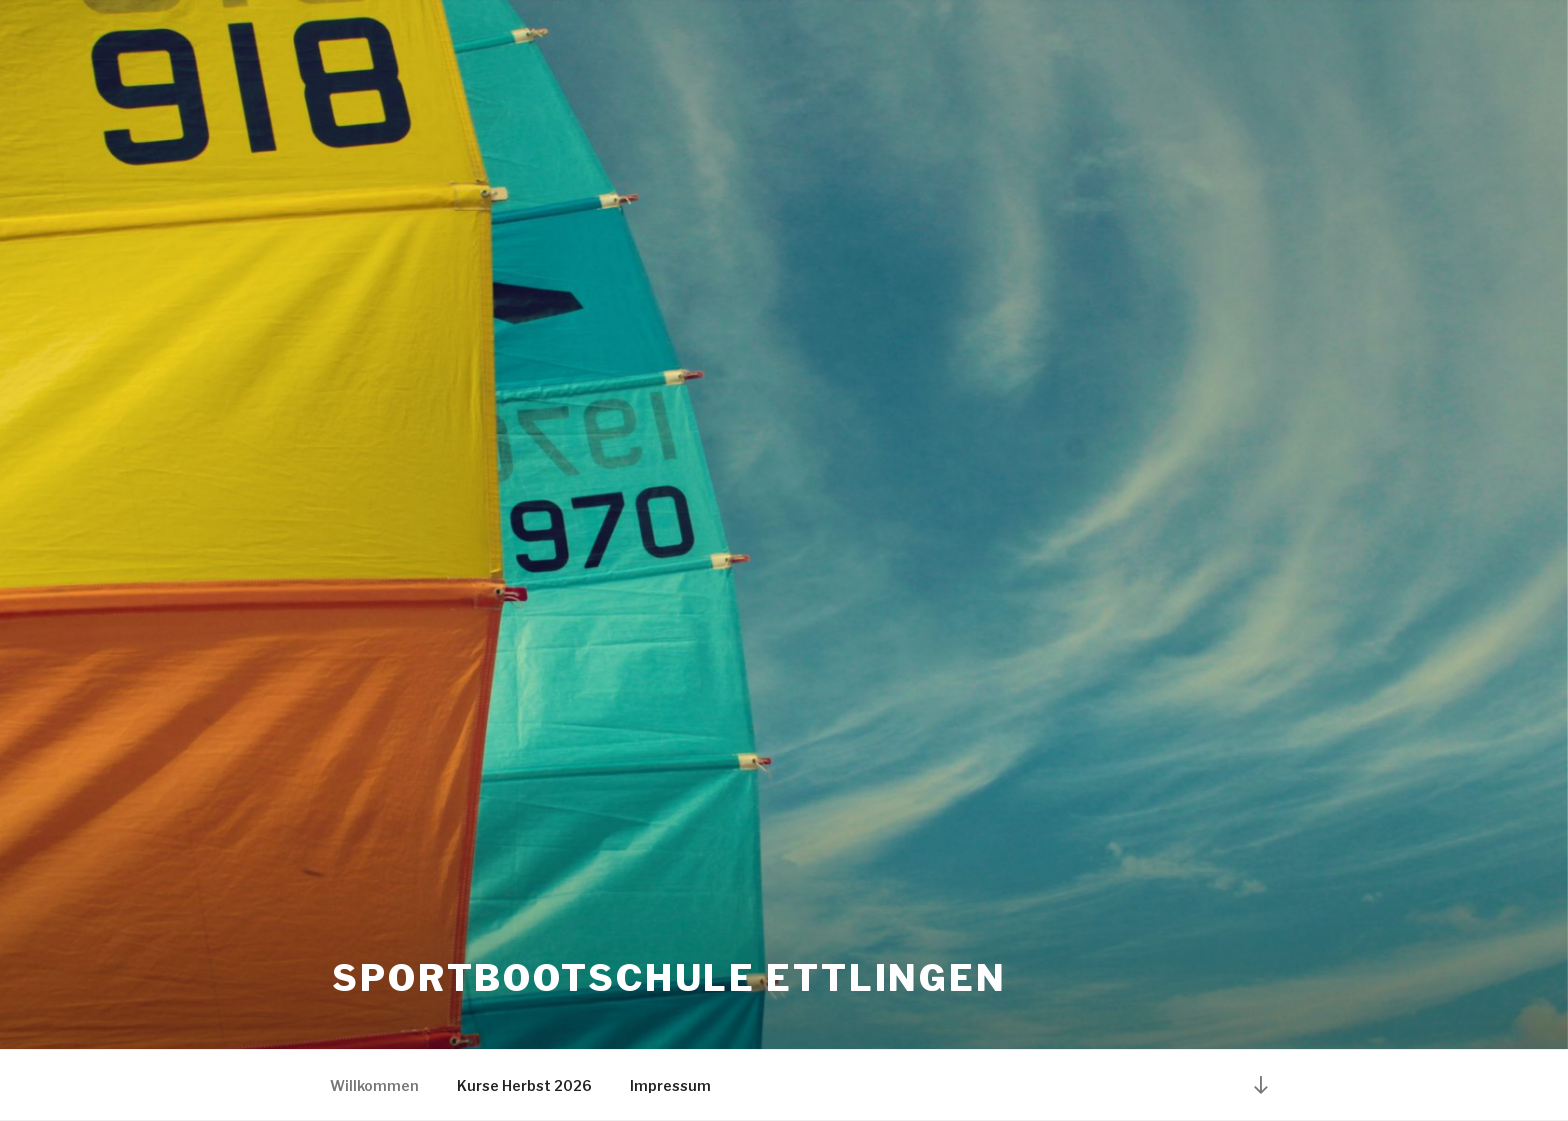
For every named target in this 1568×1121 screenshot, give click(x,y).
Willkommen (374, 1085)
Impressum (670, 1085)
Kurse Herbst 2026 (524, 1085)
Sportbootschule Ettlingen (669, 978)
